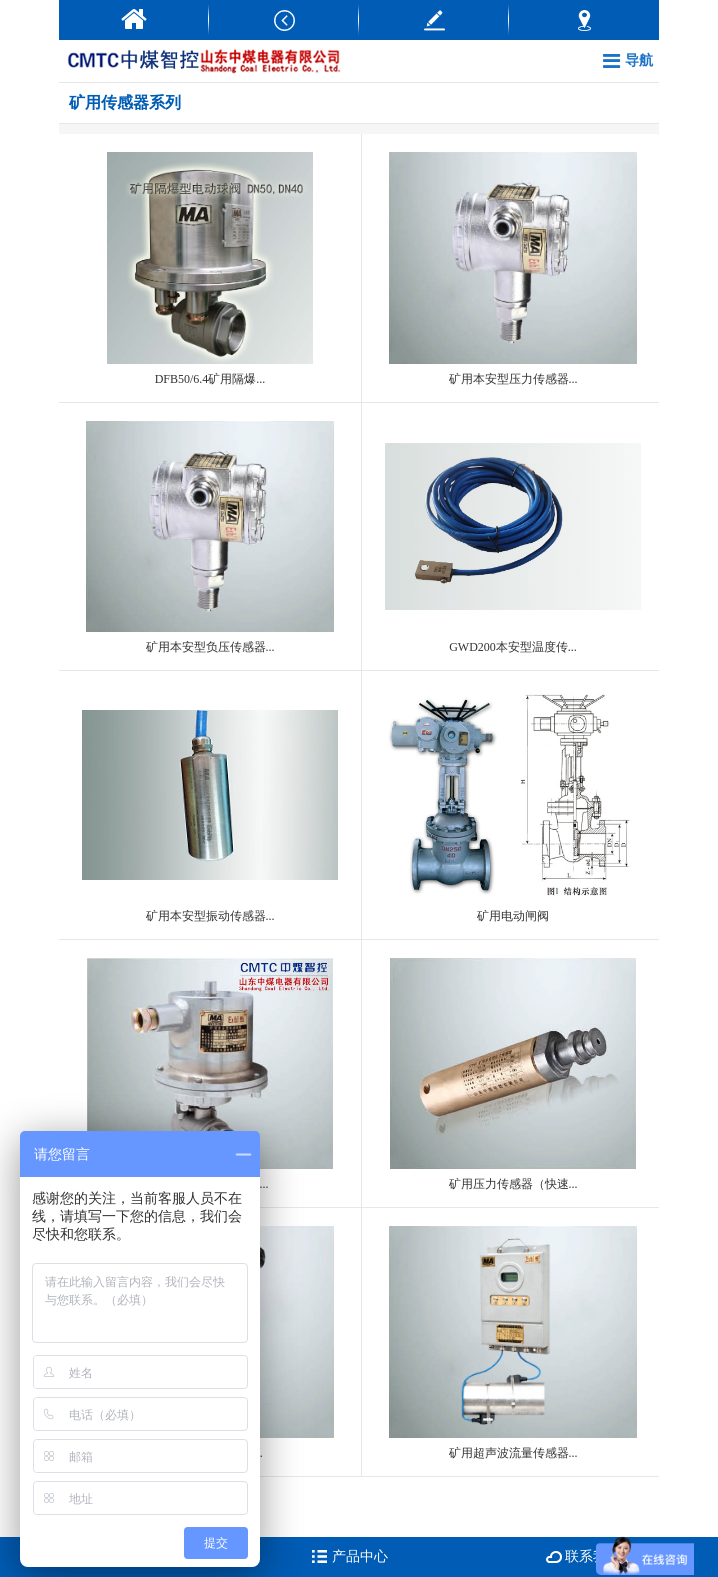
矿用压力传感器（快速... (513, 1074)
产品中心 (350, 1556)
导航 (628, 60)
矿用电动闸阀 (513, 805)
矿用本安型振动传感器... (210, 805)
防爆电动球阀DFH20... (210, 1074)
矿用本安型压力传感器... (513, 268)
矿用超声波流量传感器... (513, 1342)
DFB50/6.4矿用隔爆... (210, 268)
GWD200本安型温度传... (513, 537)
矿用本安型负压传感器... (210, 537)
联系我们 (584, 1556)
